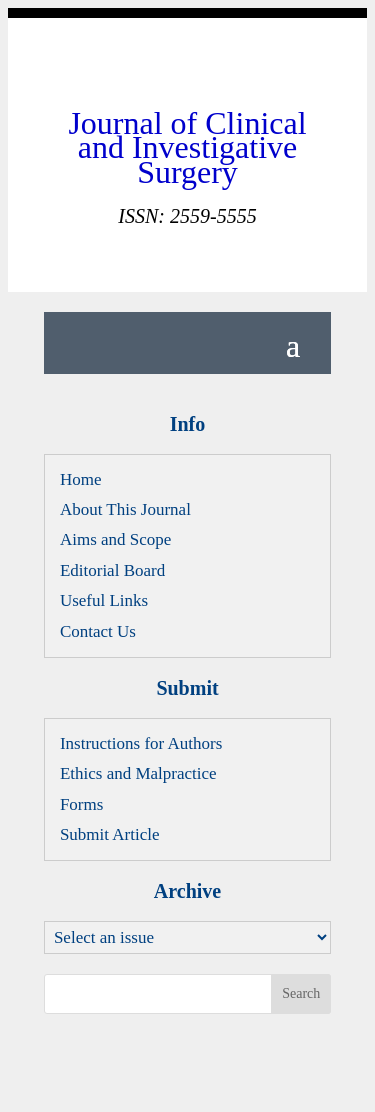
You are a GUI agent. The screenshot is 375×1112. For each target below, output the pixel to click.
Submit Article (110, 834)
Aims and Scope (115, 539)
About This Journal (125, 509)
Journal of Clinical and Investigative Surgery (187, 147)
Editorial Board (112, 570)
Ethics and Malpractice (138, 773)
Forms (81, 804)
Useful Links (104, 600)
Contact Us (98, 631)
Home (81, 479)
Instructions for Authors (141, 743)
